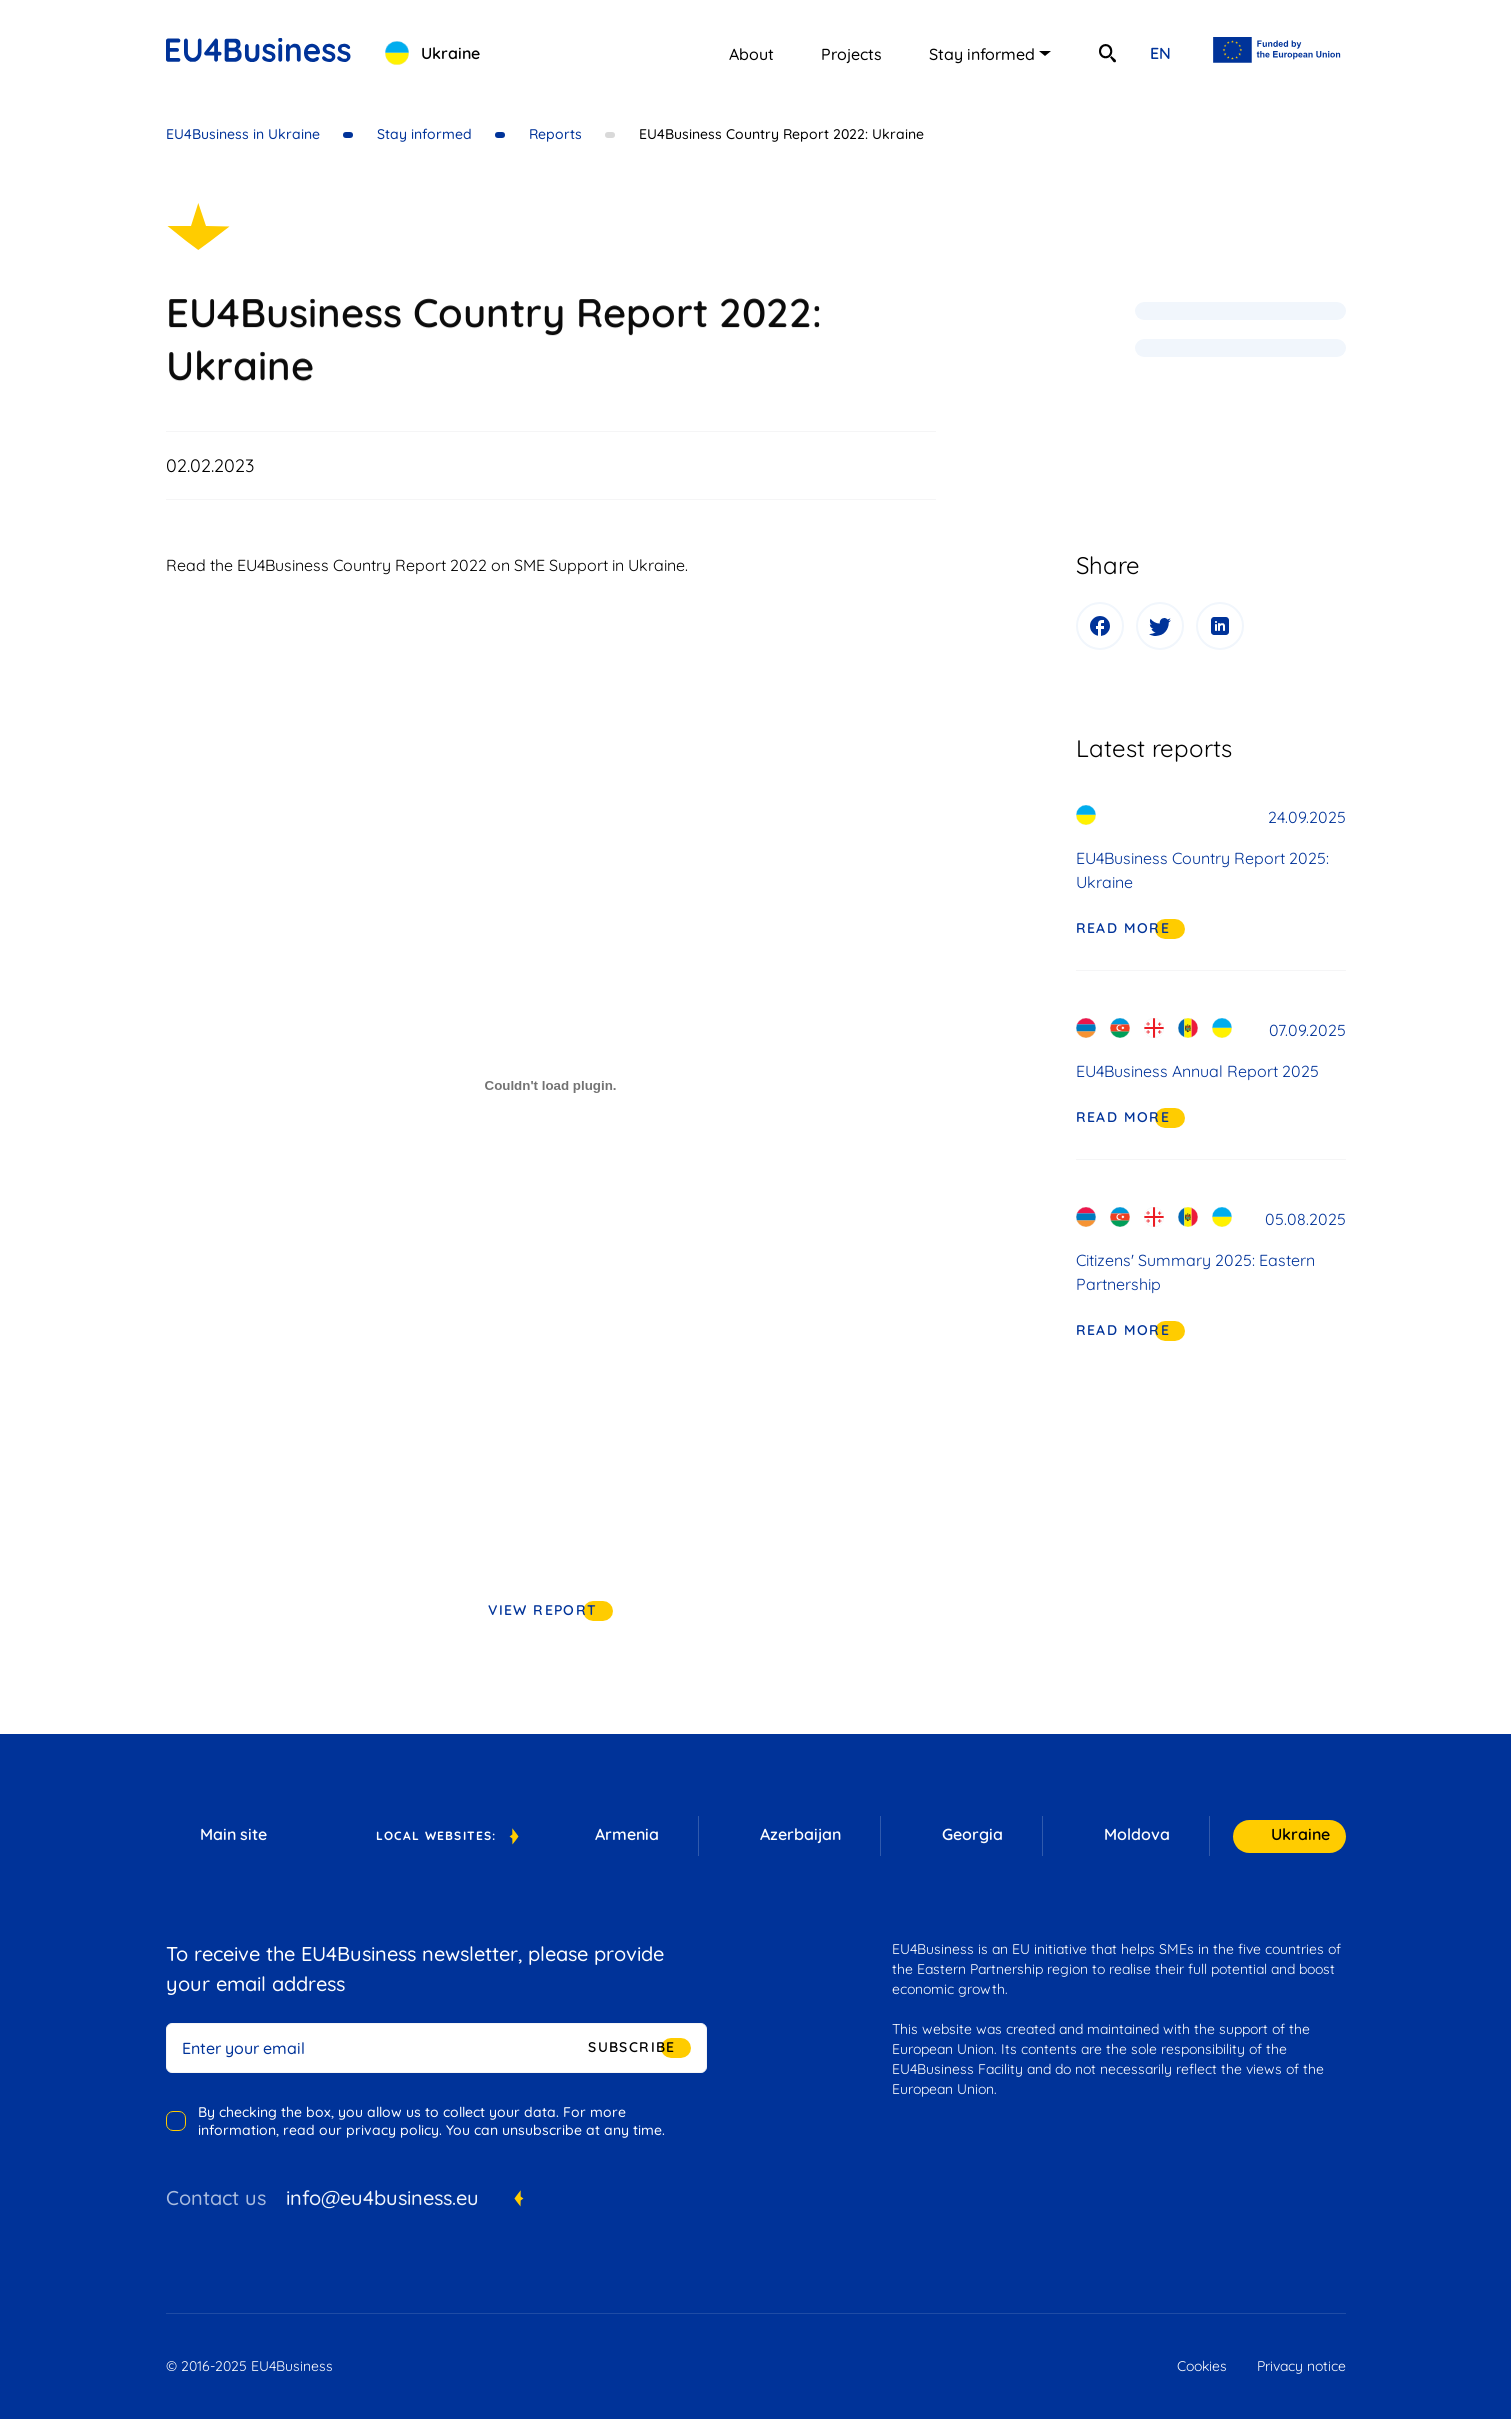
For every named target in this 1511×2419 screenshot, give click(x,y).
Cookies (1202, 2366)
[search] (1108, 53)
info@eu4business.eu (382, 2197)
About (751, 54)
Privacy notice (1301, 2366)
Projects (851, 54)
